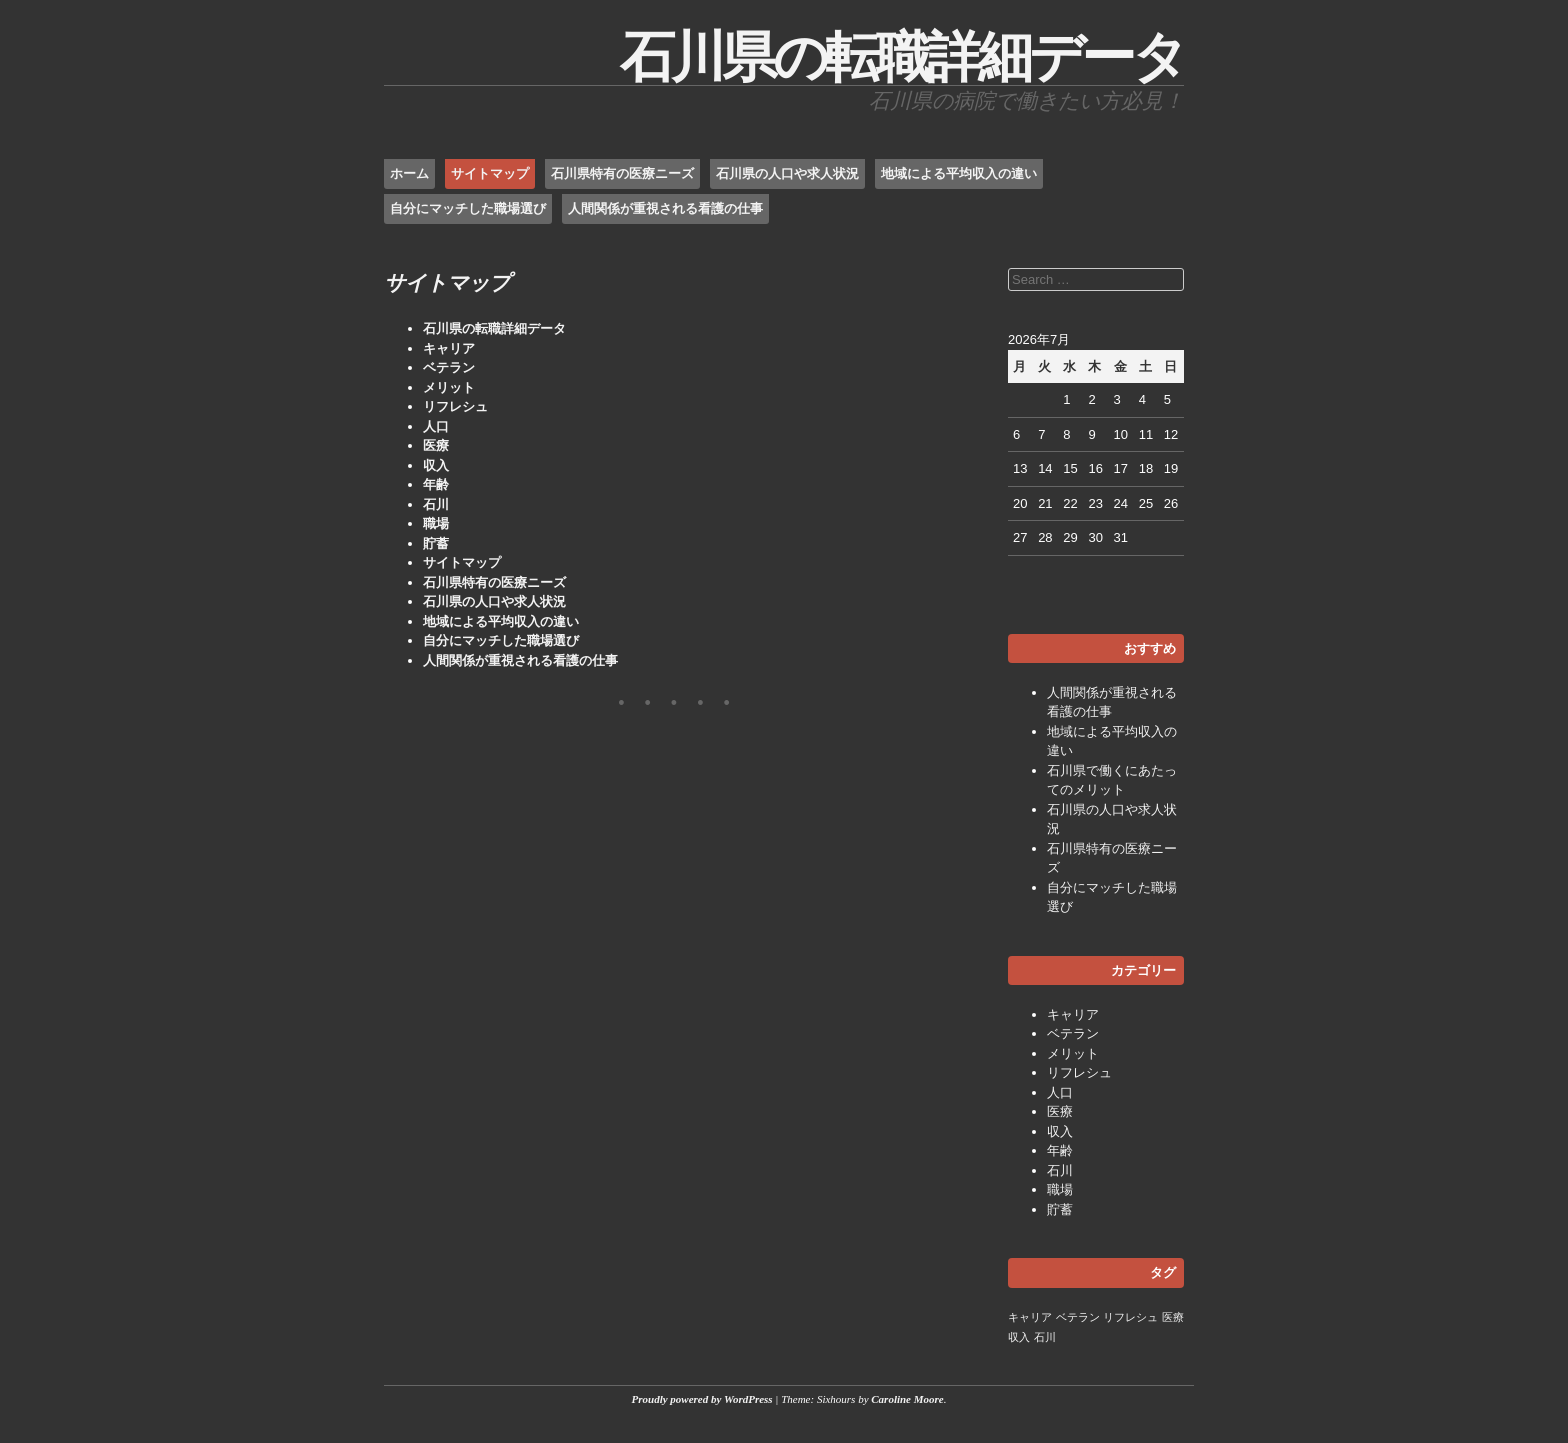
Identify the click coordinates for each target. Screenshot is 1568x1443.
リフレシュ (455, 406)
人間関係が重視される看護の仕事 (665, 208)
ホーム (409, 173)
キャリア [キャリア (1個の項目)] (1030, 1317)
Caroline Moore (907, 1399)
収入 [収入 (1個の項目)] (1019, 1337)
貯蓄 (436, 543)
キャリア (449, 348)
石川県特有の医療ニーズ (622, 173)
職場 (436, 523)
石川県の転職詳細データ (902, 57)
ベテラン (449, 367)
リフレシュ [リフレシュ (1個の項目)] (1130, 1317)
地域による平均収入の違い (959, 173)
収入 (436, 465)
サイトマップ (490, 173)
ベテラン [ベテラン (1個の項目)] (1078, 1317)
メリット (449, 387)
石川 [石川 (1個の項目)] (1045, 1337)
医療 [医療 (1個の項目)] (1173, 1317)
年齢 (436, 484)
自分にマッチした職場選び (468, 208)
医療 (436, 445)
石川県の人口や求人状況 (787, 173)
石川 (436, 504)
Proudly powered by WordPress (702, 1399)
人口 (436, 426)
